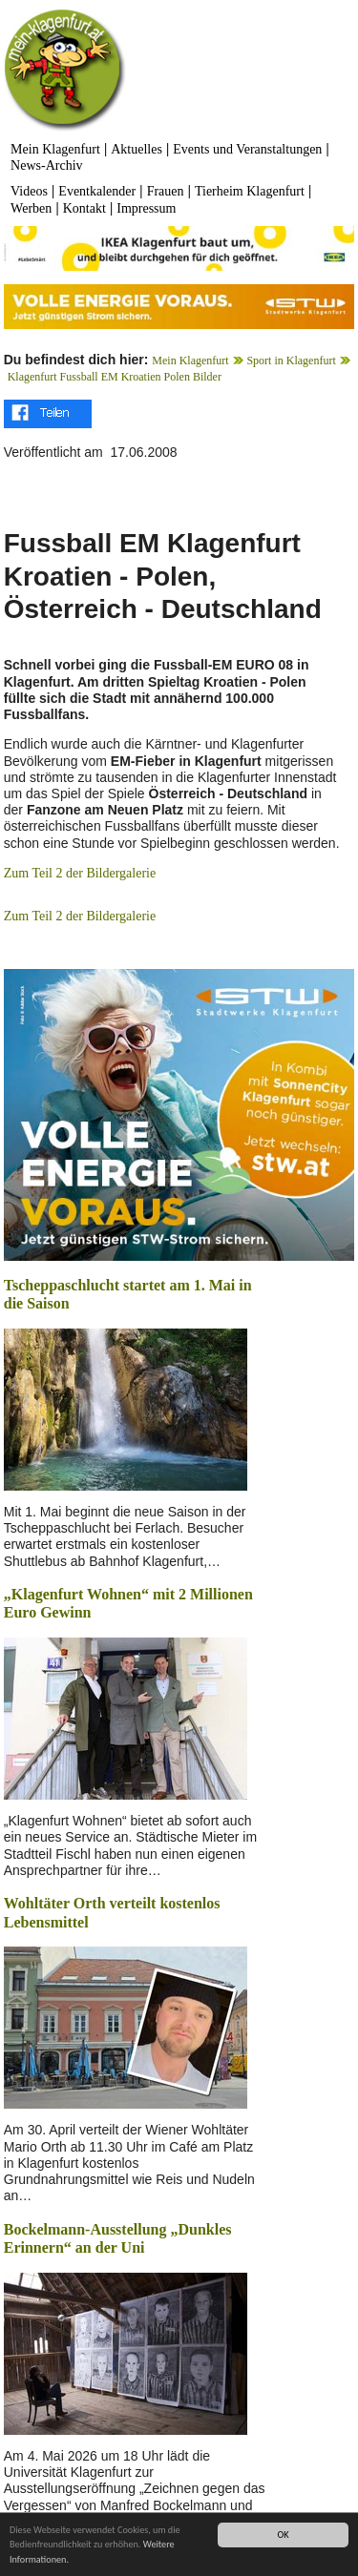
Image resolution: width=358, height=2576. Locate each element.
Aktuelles (136, 149)
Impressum (146, 208)
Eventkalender (97, 191)
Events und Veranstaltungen (247, 149)
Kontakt (84, 208)
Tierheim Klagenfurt (250, 191)
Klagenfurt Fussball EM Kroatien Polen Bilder (114, 376)
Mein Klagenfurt (55, 149)
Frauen (165, 191)
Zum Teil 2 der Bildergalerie (80, 873)
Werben (31, 208)
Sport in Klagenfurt (290, 360)
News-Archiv (46, 165)
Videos (29, 191)
